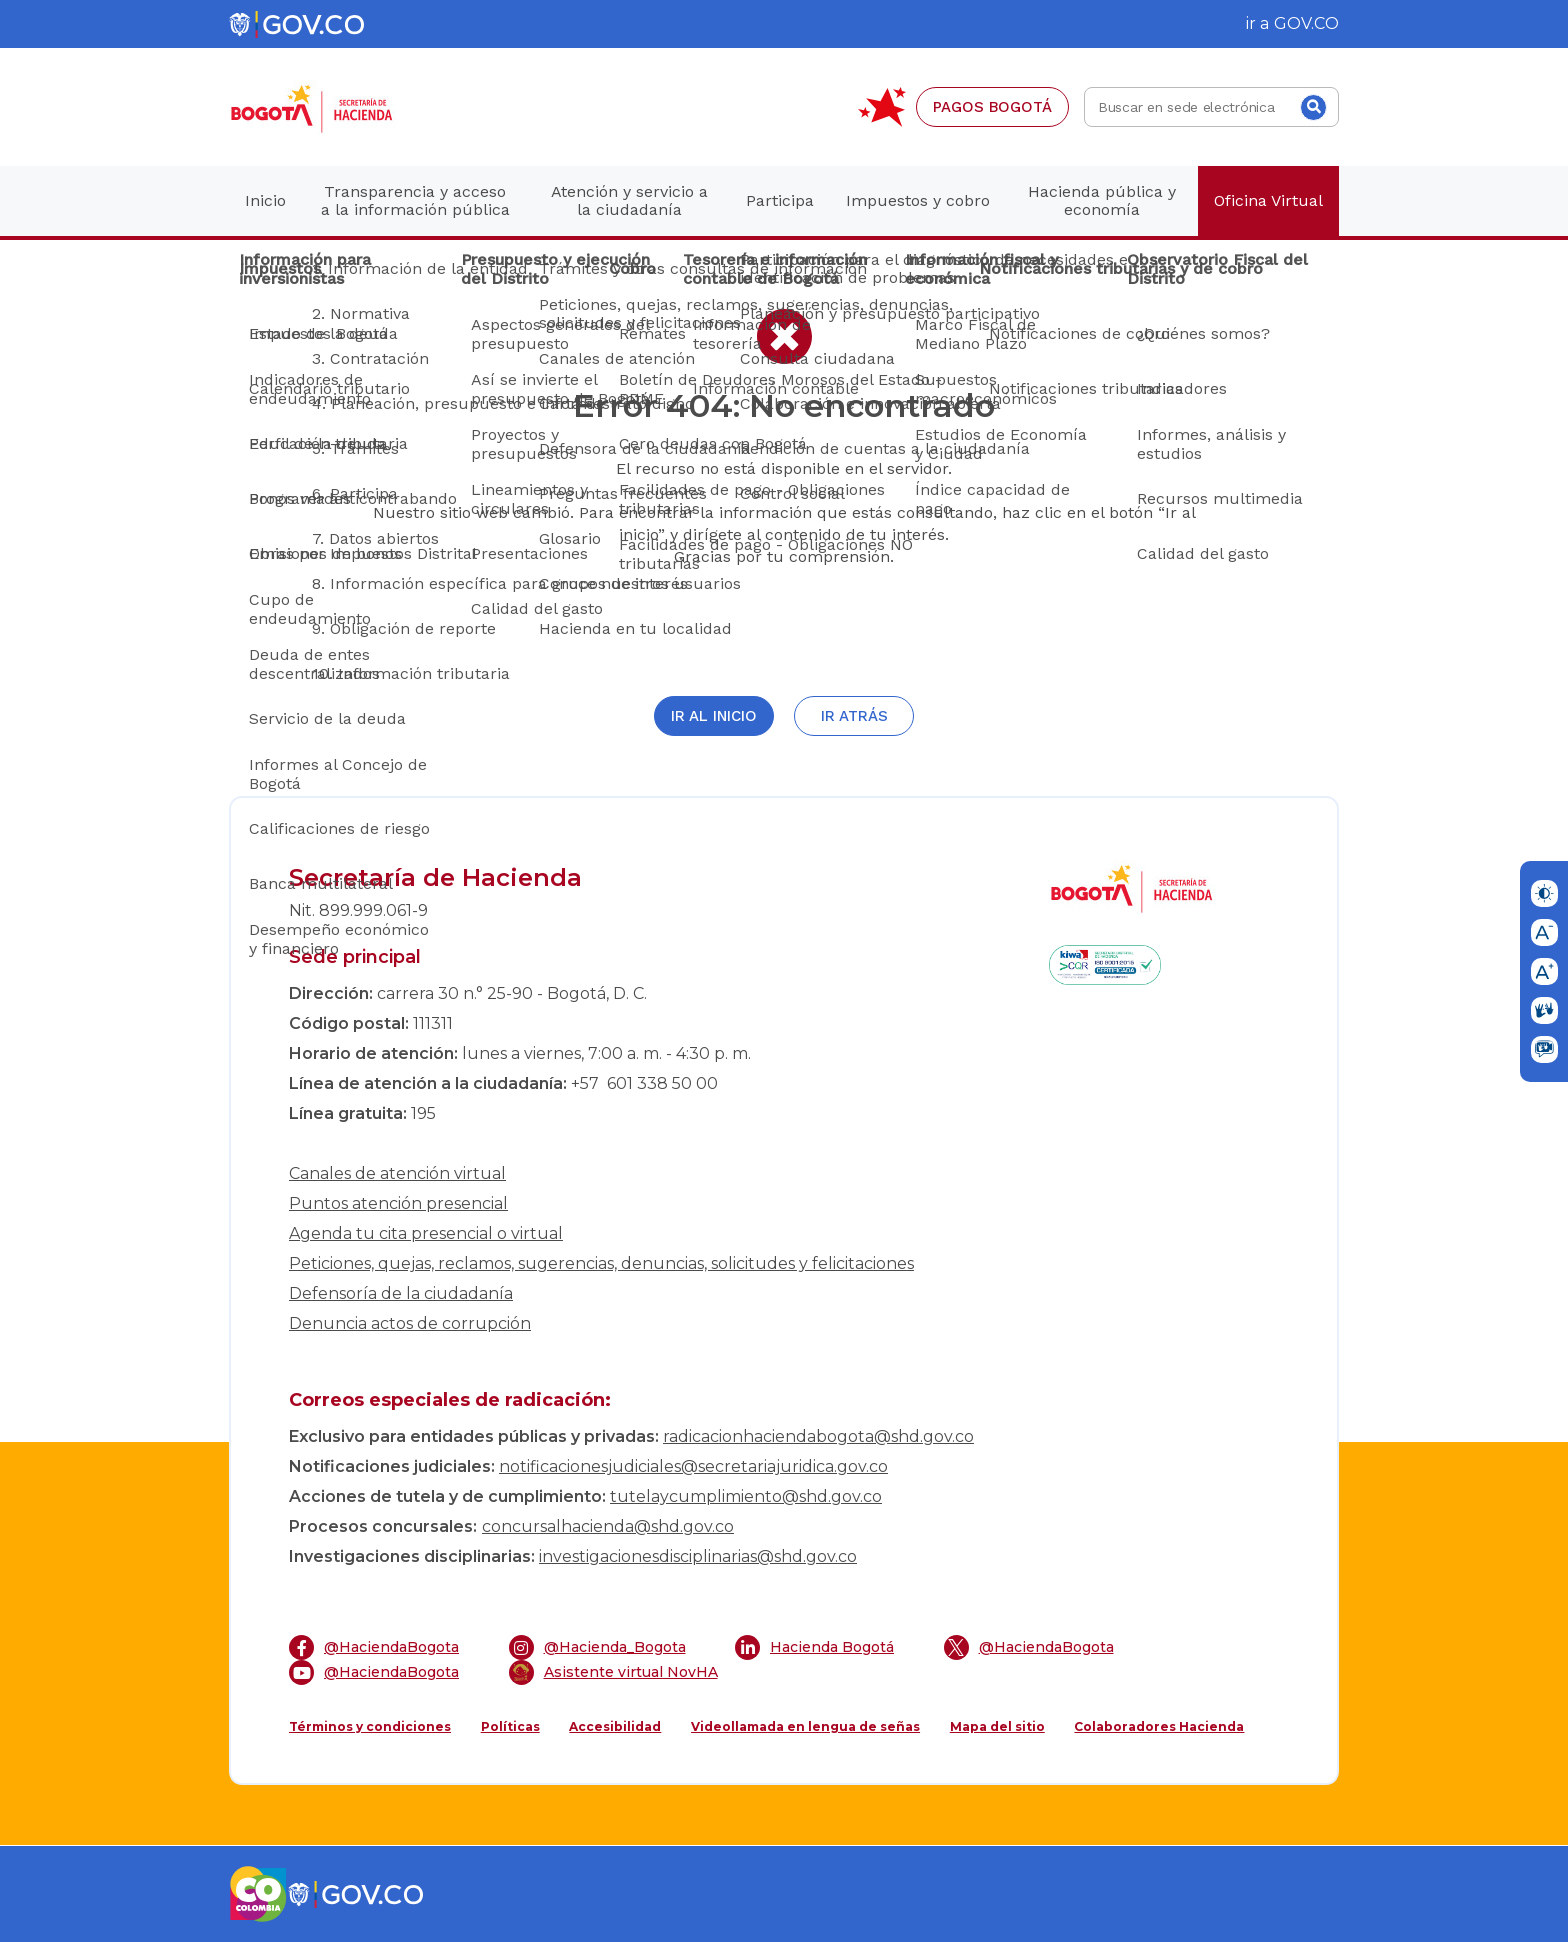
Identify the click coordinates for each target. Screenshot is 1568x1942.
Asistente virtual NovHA (613, 1672)
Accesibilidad (615, 1726)
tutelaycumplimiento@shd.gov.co (746, 1496)
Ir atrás (854, 716)
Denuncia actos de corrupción (410, 1323)
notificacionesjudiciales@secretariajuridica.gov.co (693, 1466)
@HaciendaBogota (374, 1647)
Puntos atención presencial (398, 1203)
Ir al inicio (714, 716)
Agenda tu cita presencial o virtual (426, 1233)
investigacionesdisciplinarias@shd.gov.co (698, 1556)
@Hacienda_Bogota (597, 1647)
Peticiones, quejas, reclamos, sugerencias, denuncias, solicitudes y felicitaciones (601, 1263)
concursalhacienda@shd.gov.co (608, 1526)
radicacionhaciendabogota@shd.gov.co (818, 1436)
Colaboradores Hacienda (1159, 1726)
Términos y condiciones (370, 1726)
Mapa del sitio (997, 1726)
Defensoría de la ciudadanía (401, 1293)
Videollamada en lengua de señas (805, 1726)
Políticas (510, 1726)
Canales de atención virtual (397, 1173)
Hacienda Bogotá (814, 1647)
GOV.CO (1306, 23)
